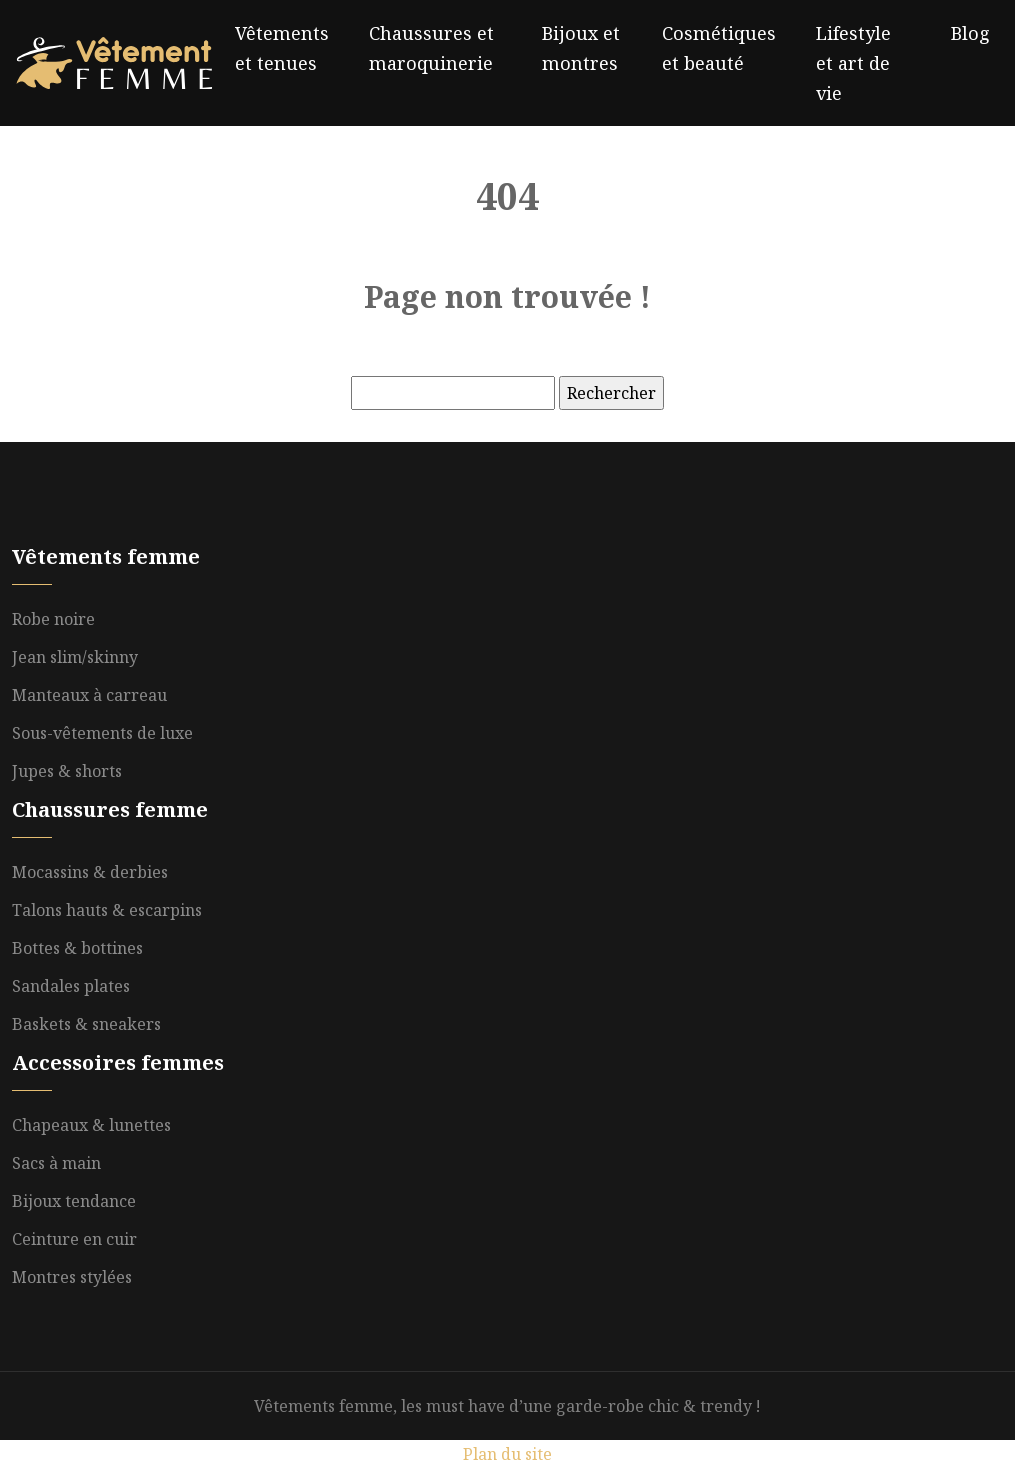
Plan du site (507, 1454)
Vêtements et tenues (282, 48)
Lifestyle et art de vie (853, 63)
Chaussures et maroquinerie (431, 48)
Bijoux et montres (581, 48)
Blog (970, 33)
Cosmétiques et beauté (719, 48)
